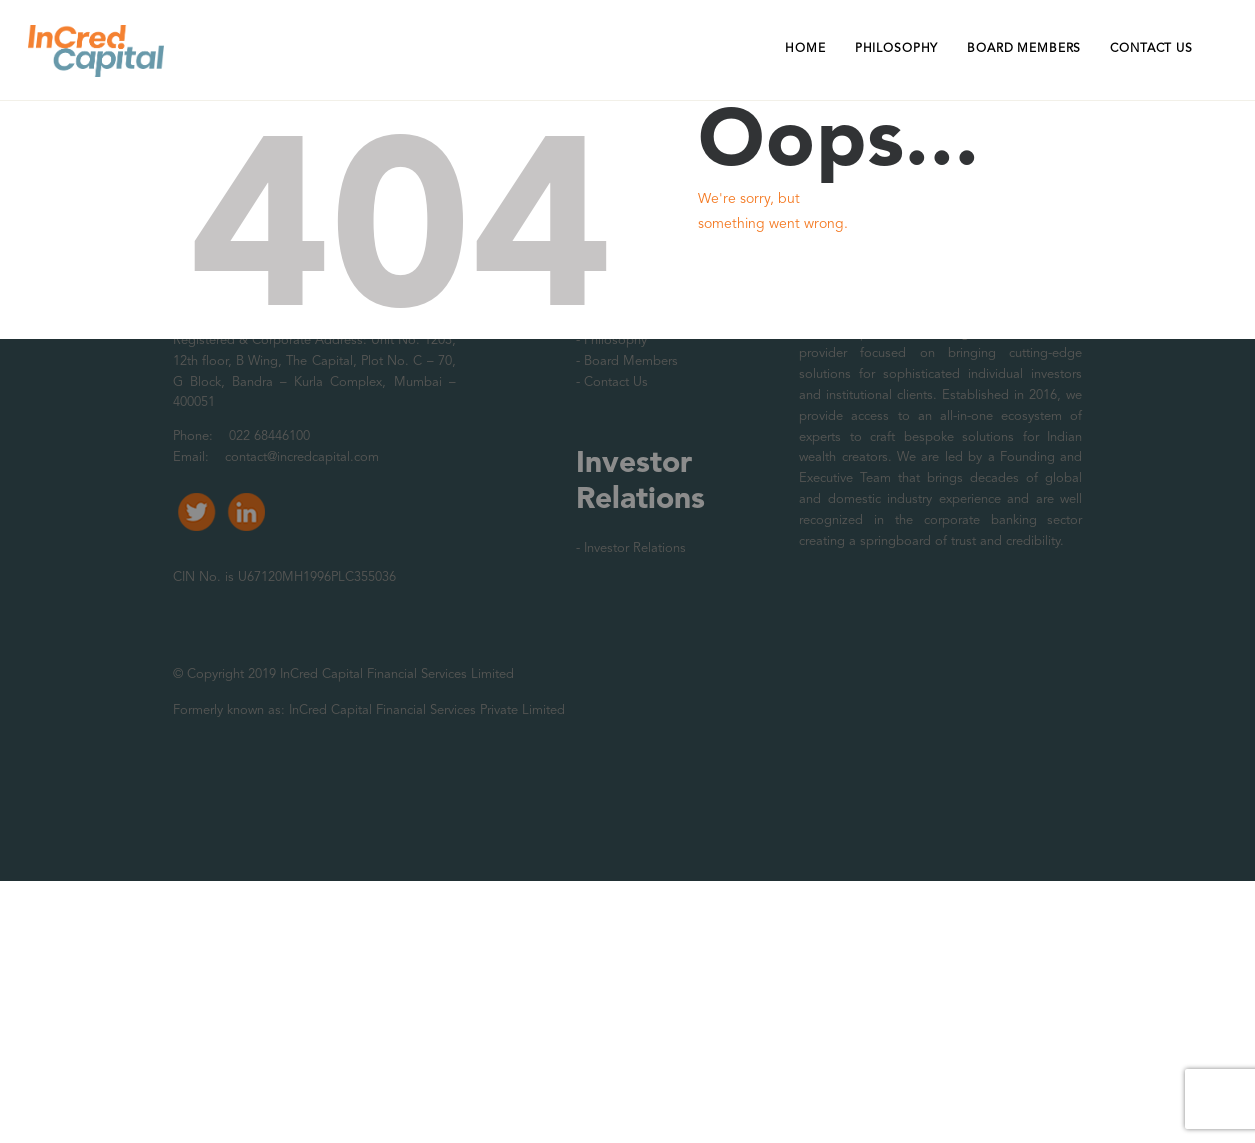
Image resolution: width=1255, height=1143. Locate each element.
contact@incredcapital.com (302, 457)
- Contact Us (612, 382)
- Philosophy (611, 340)
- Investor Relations (631, 548)
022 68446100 (267, 436)
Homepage (766, 292)
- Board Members (627, 361)
